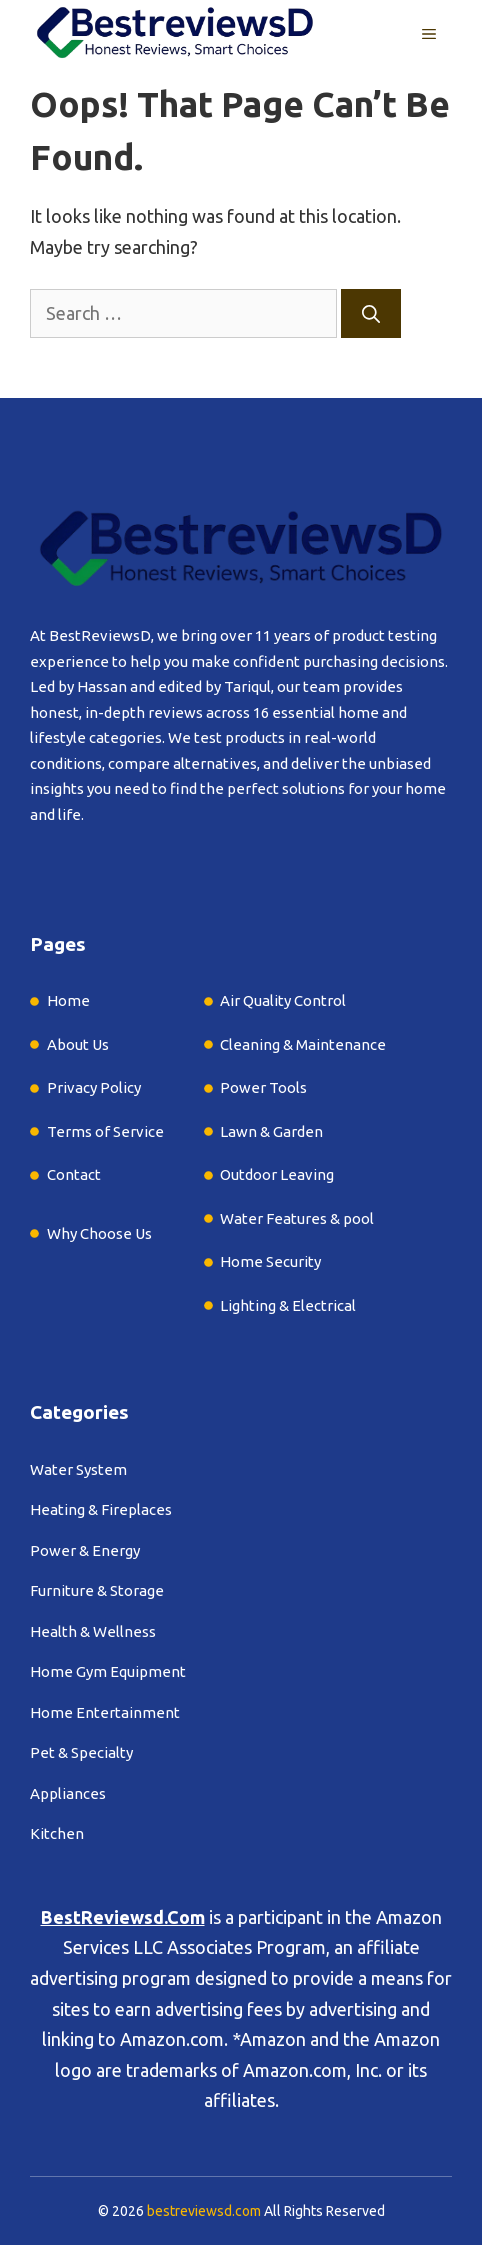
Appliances (68, 1793)
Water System (78, 1469)
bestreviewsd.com (204, 2211)
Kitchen (57, 1833)
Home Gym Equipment (108, 1671)
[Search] (371, 313)
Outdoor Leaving (277, 1174)
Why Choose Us (99, 1233)
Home (68, 1000)
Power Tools (263, 1087)
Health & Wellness (93, 1631)
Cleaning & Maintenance (303, 1044)
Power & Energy (85, 1550)
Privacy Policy (94, 1087)
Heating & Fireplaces (101, 1509)
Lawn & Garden (271, 1131)
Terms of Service (105, 1131)
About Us (78, 1044)
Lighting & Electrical (288, 1305)
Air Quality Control (283, 1000)
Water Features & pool (297, 1218)
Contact (74, 1174)
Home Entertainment (105, 1712)
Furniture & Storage (97, 1590)
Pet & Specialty (81, 1752)
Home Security (270, 1261)
